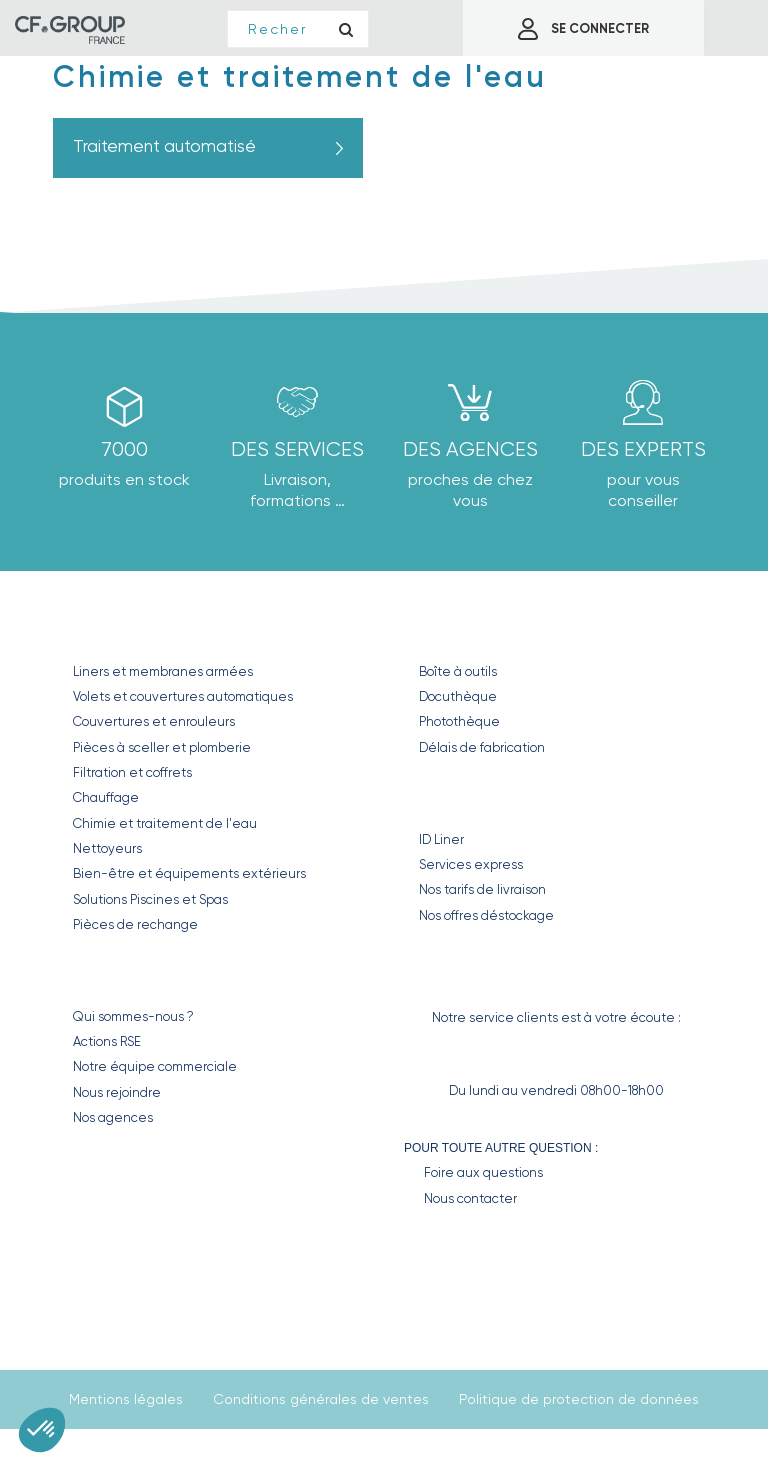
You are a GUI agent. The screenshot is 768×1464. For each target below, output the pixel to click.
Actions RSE (107, 1041)
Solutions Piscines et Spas (150, 899)
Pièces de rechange (135, 924)
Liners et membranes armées (163, 671)
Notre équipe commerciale (155, 1066)
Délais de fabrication (482, 747)
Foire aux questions (483, 1172)
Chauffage (106, 797)
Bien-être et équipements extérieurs (189, 873)
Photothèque (459, 721)
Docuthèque (458, 696)
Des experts (643, 449)
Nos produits (137, 628)
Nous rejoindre (117, 1092)
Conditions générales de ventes (321, 1399)
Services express (471, 864)
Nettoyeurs (107, 848)
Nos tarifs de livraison (482, 889)
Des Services (297, 449)
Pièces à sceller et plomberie (162, 747)
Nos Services (479, 796)
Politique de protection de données (579, 1399)
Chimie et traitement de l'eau (165, 823)
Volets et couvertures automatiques (183, 696)
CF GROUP (110, 973)
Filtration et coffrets (132, 772)
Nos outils (466, 628)
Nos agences (113, 1117)
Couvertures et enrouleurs (154, 721)
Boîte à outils (458, 671)
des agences (470, 449)
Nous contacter (470, 1198)
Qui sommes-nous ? (133, 1016)
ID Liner (441, 839)
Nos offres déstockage (486, 915)
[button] (42, 1430)
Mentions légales (126, 1399)
